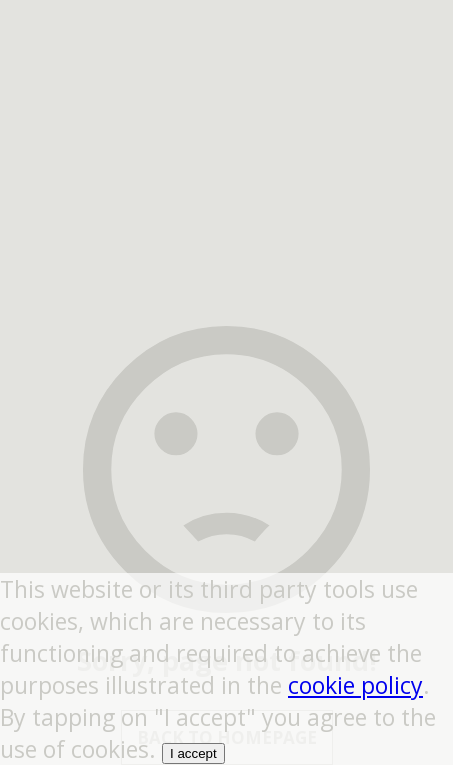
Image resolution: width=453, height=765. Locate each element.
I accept (193, 753)
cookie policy (355, 685)
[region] (227, 125)
